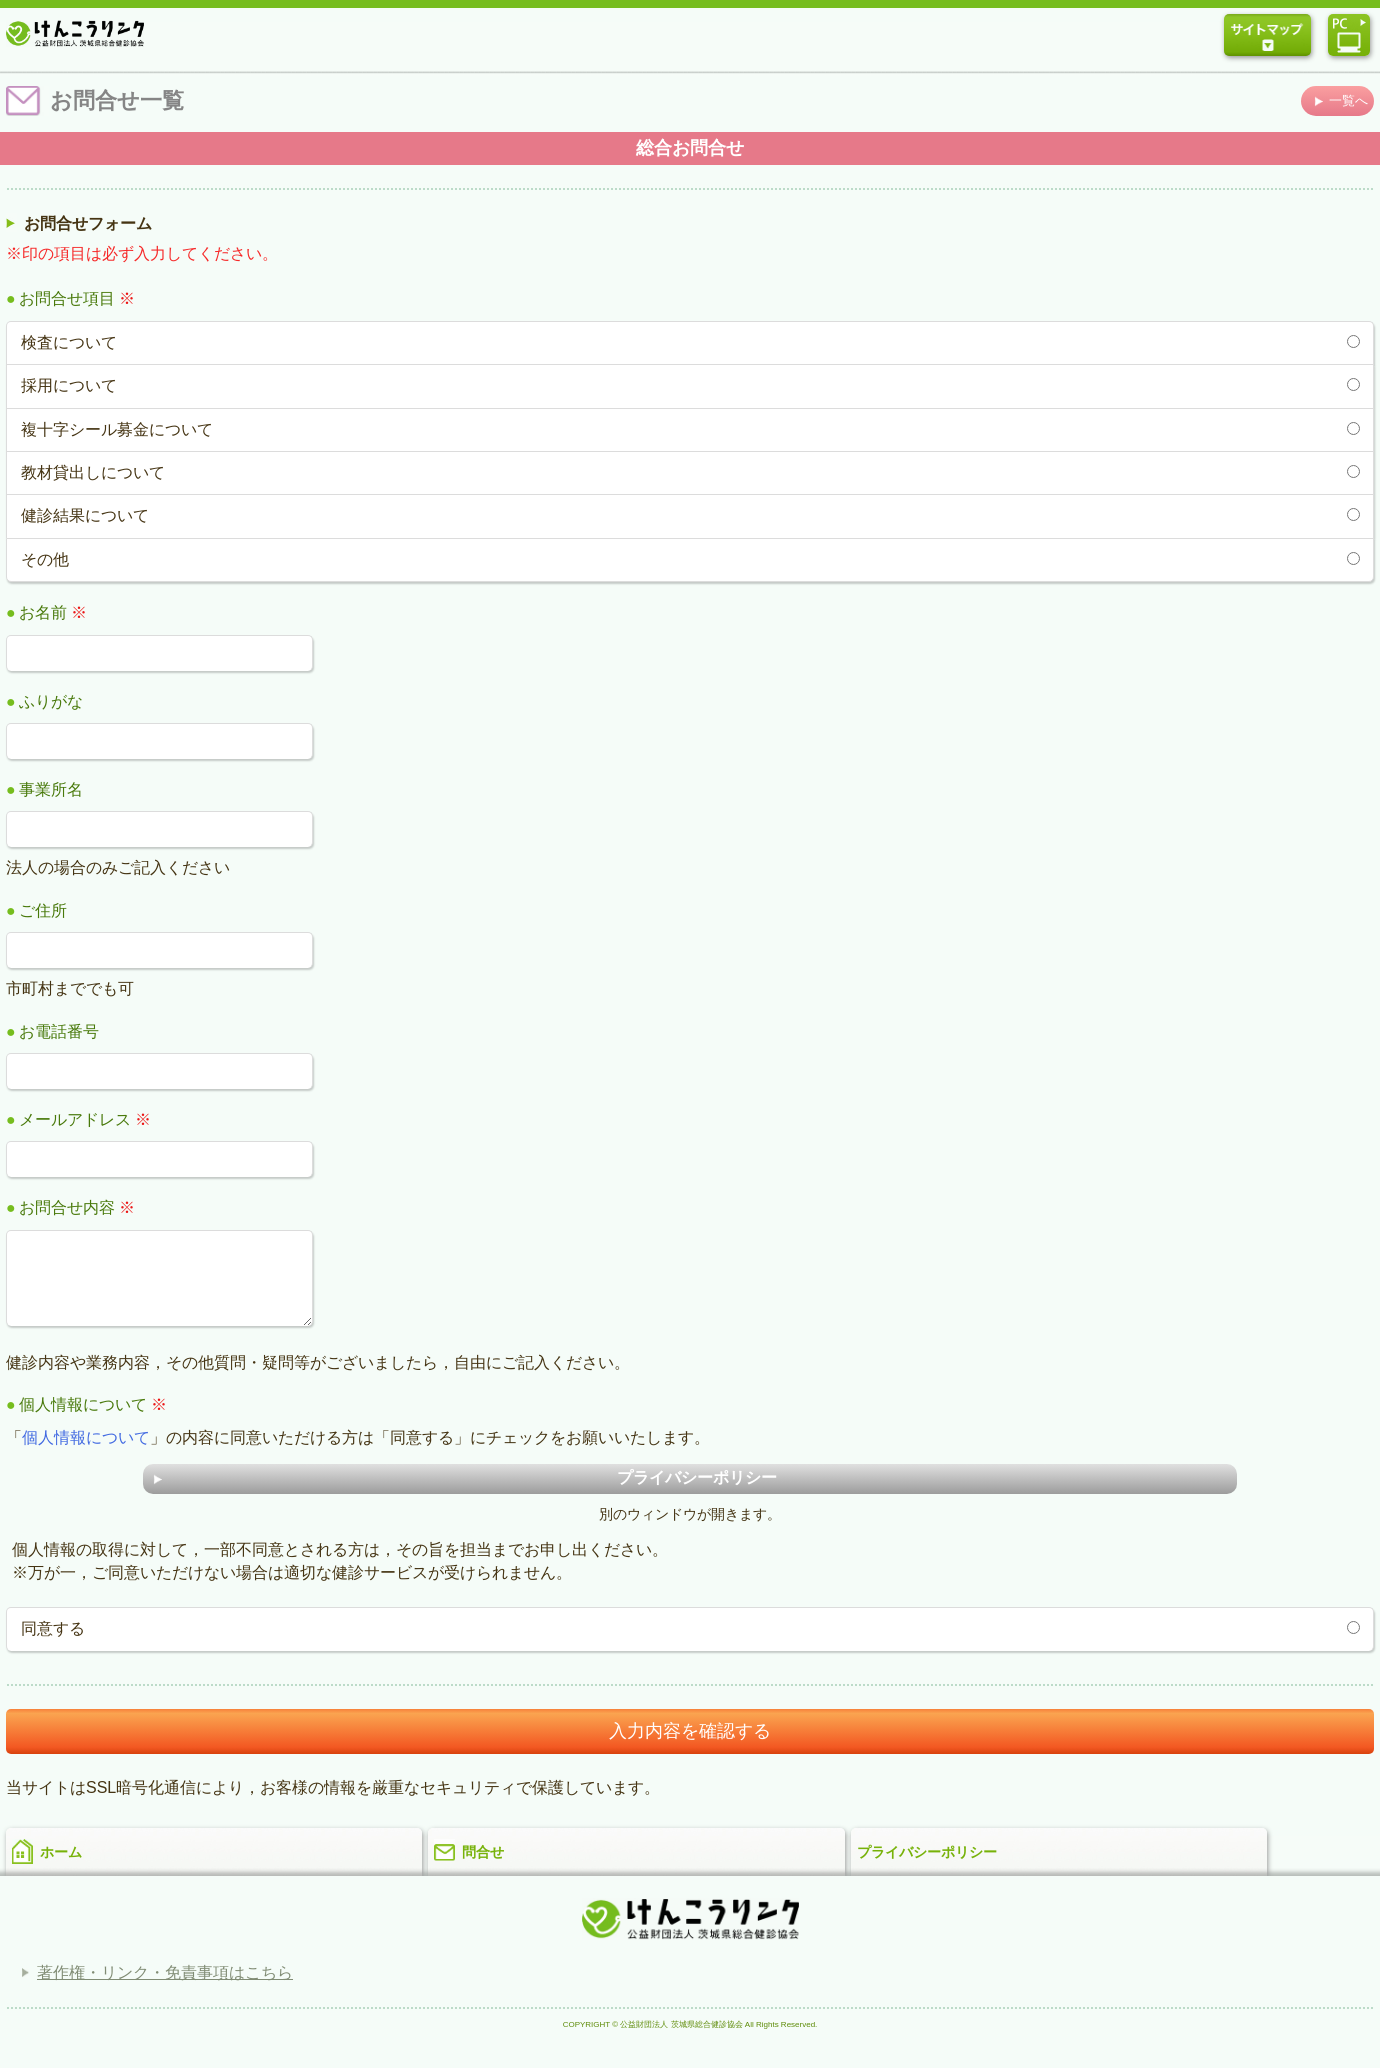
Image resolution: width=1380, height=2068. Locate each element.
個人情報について (86, 1452)
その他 (45, 559)
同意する (53, 1643)
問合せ (483, 1867)
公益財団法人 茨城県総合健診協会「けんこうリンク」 (75, 31)
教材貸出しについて (93, 472)
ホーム (61, 1867)
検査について (69, 342)
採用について (69, 385)
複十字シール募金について (117, 429)
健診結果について (85, 515)
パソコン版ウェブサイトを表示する (1349, 35)
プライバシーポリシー (927, 1867)
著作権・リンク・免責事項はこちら (165, 1987)
